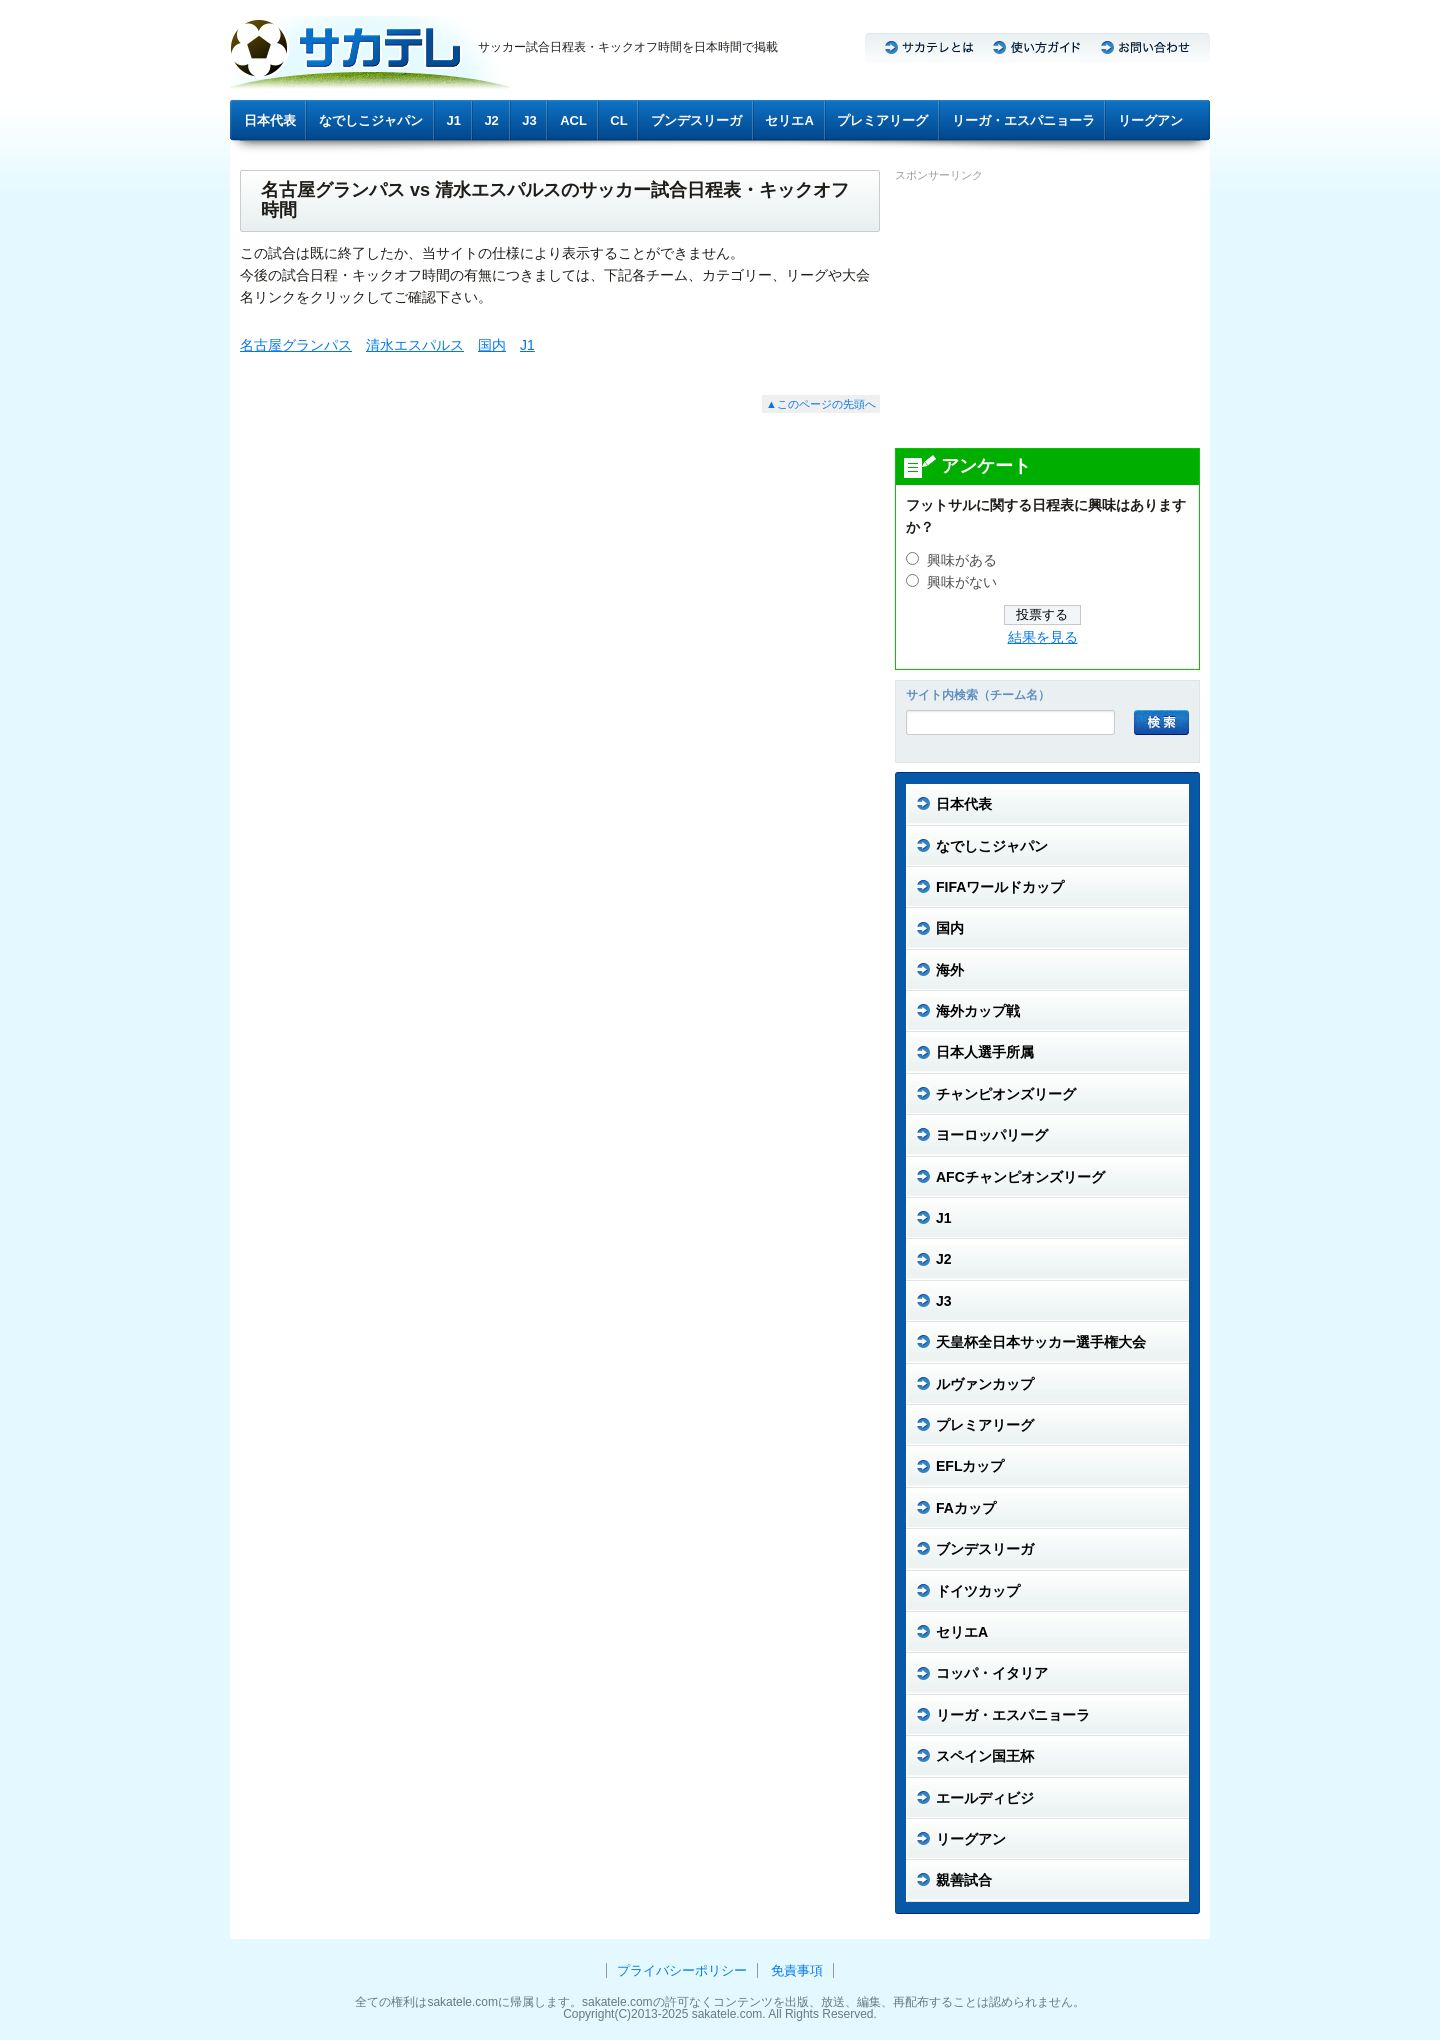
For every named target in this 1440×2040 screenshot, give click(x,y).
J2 (491, 120)
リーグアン (1150, 120)
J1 (454, 120)
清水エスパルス (415, 345)
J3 (529, 120)
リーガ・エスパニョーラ (1023, 120)
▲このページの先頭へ (821, 404)
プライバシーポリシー (682, 1970)
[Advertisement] (1045, 314)
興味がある (962, 560)
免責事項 (797, 1970)
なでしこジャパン (371, 120)
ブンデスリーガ (696, 120)
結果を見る (1043, 637)
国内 (492, 345)
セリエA (789, 120)
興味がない (962, 582)
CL (618, 120)
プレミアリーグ (882, 120)
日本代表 (270, 120)
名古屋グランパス (296, 345)
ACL (573, 120)
